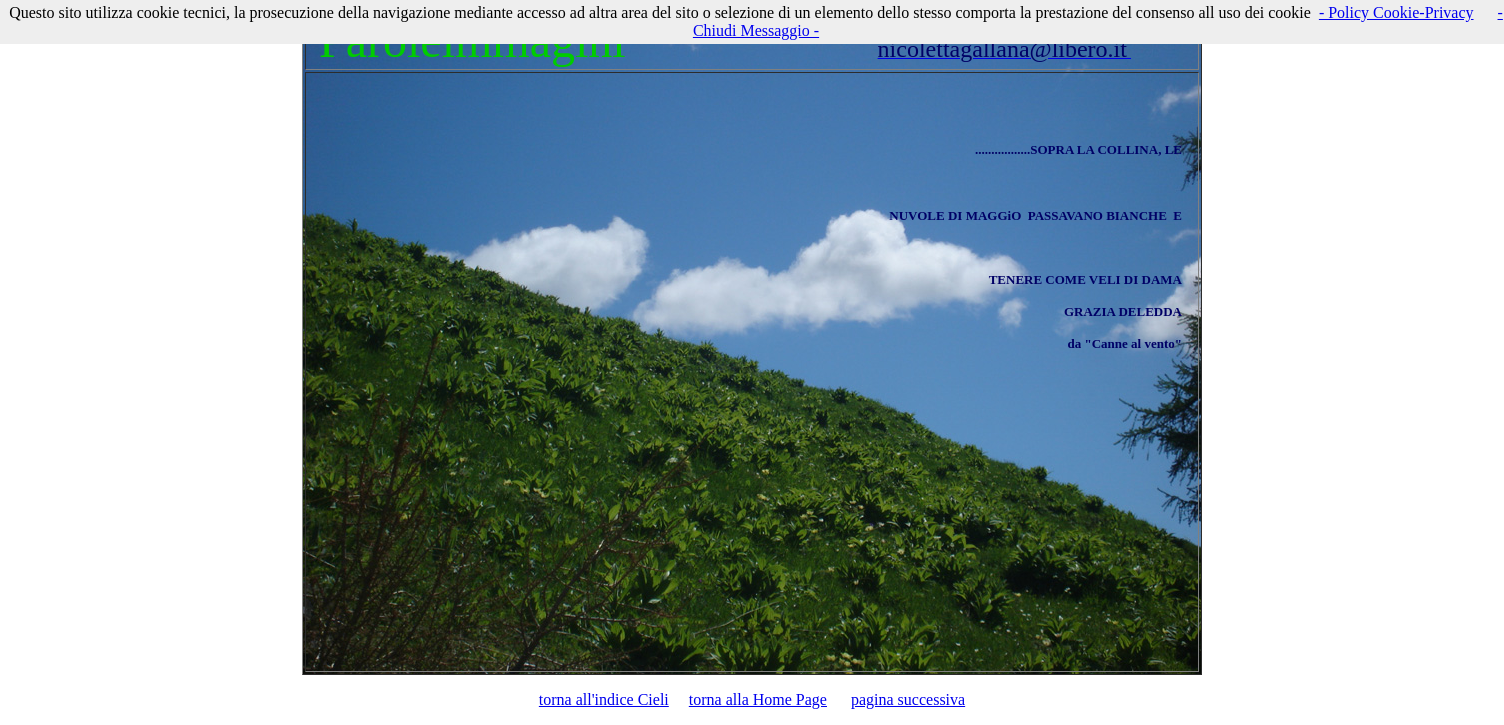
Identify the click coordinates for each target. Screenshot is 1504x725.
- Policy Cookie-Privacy (1396, 12)
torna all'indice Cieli (604, 699)
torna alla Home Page (758, 699)
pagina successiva (908, 699)
